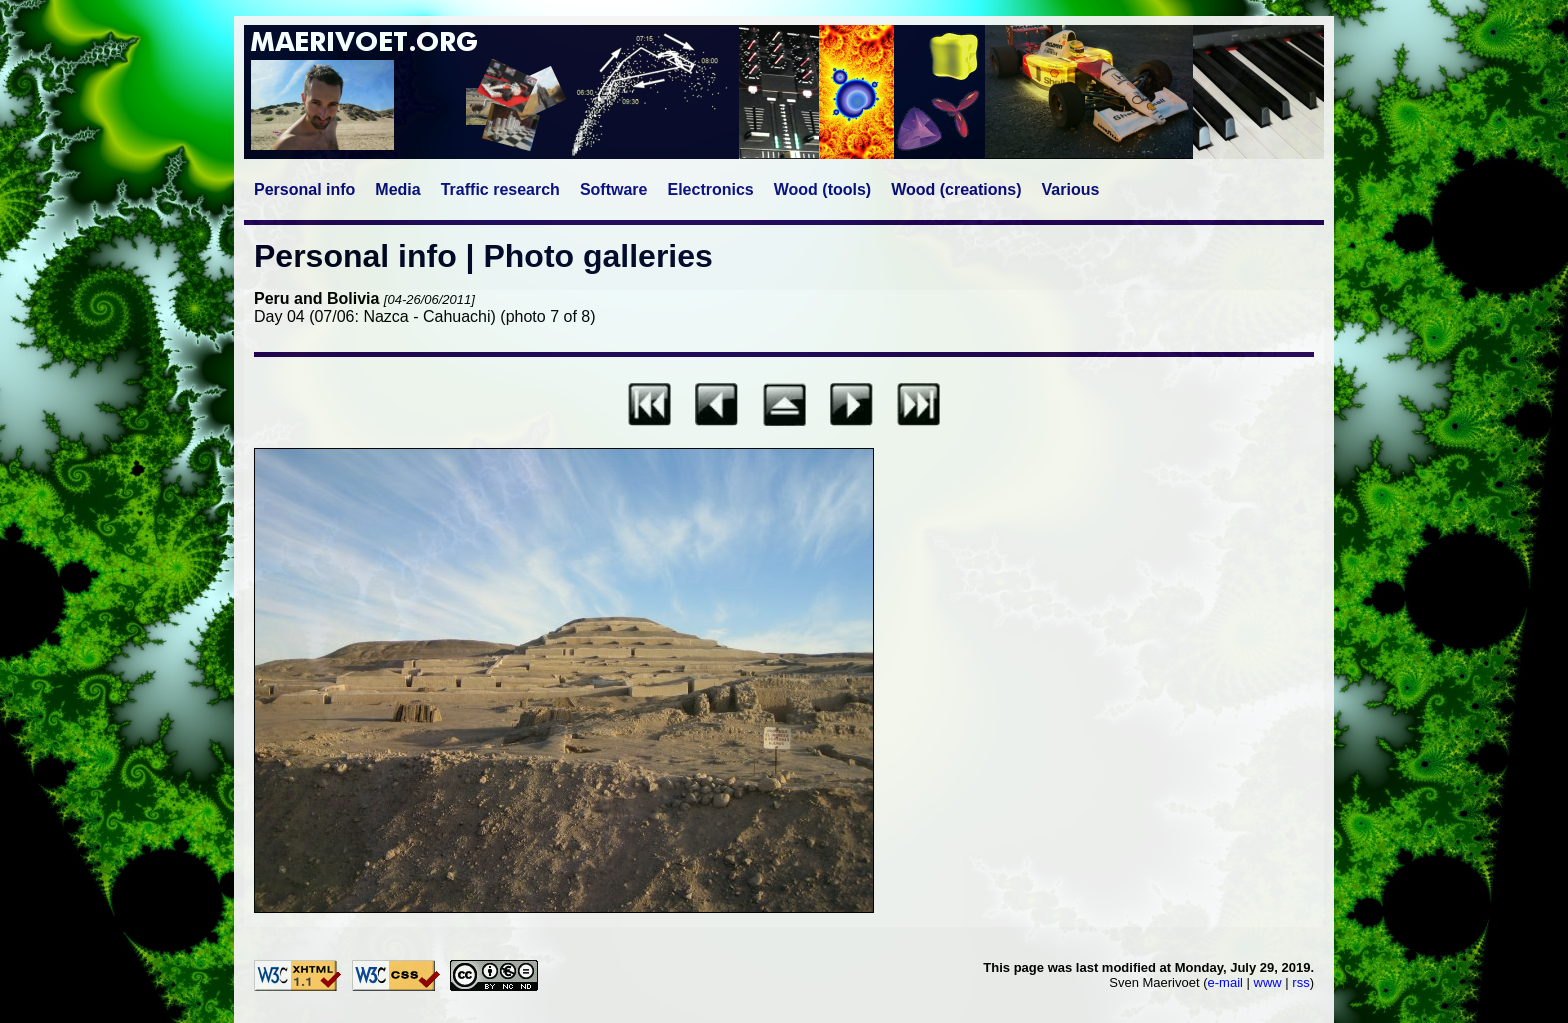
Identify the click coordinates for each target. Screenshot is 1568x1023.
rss (1300, 982)
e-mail (1225, 982)
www (1268, 982)
